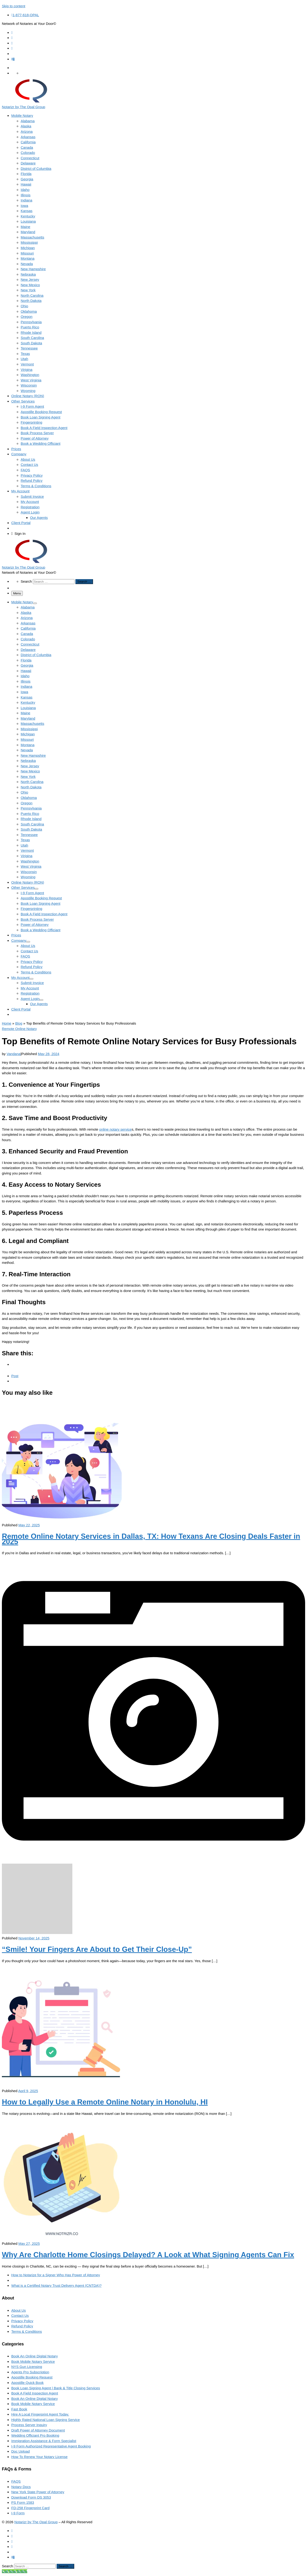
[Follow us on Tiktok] (13, 59)
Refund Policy (22, 2326)
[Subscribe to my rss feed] (12, 32)
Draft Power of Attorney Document (38, 2430)
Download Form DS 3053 (31, 2497)
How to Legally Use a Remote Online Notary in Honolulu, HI (105, 2102)
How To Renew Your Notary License (39, 2457)
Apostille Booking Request (31, 2377)
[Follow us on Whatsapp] (12, 48)
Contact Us (20, 2316)
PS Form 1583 (22, 2502)
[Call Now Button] (14, 2571)
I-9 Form (18, 2513)
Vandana (13, 1054)
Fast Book (19, 2409)
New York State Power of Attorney (37, 2492)
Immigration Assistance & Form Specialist (43, 2441)
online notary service (115, 1129)
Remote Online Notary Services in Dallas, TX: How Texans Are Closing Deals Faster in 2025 (151, 1539)
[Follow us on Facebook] (12, 38)
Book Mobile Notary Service (33, 2361)
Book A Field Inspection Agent (34, 2393)
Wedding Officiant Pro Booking (35, 2435)
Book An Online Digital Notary (34, 2356)
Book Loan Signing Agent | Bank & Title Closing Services (55, 2388)
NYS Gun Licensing (26, 2367)
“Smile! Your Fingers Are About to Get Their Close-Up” (97, 1949)
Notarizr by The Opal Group (36, 2522)
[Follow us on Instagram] (12, 43)
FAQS (16, 2481)
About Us (18, 2310)
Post (14, 1376)
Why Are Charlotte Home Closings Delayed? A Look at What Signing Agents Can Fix (148, 2255)
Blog (18, 1023)
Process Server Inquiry (29, 2425)
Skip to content (13, 6)
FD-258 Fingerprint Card (30, 2508)
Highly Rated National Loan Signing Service (45, 2420)
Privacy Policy (22, 2321)
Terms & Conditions (26, 2331)
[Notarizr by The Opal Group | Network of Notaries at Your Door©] (31, 101)
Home (6, 1023)
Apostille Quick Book (27, 2383)
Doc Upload (20, 2451)
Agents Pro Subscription (30, 2372)
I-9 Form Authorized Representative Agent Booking (51, 2446)
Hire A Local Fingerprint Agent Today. (40, 2414)
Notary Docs (21, 2487)
